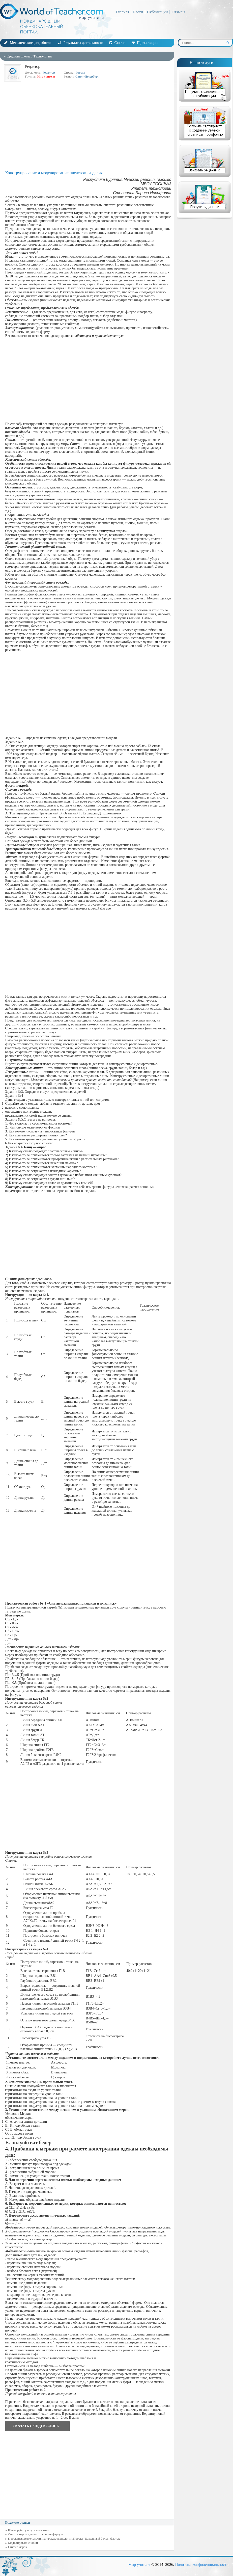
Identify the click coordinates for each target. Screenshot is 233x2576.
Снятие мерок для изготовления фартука (35, 2534)
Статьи (119, 43)
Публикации (157, 12)
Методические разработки (30, 43)
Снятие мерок (17, 2547)
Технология (42, 56)
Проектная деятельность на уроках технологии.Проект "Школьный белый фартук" (64, 2538)
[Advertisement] (88, 128)
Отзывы (178, 12)
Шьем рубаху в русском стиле (28, 2530)
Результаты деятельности (83, 43)
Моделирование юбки (23, 2543)
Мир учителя (139, 2564)
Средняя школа (18, 56)
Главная (122, 12)
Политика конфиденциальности (202, 2564)
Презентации (147, 43)
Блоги (138, 12)
